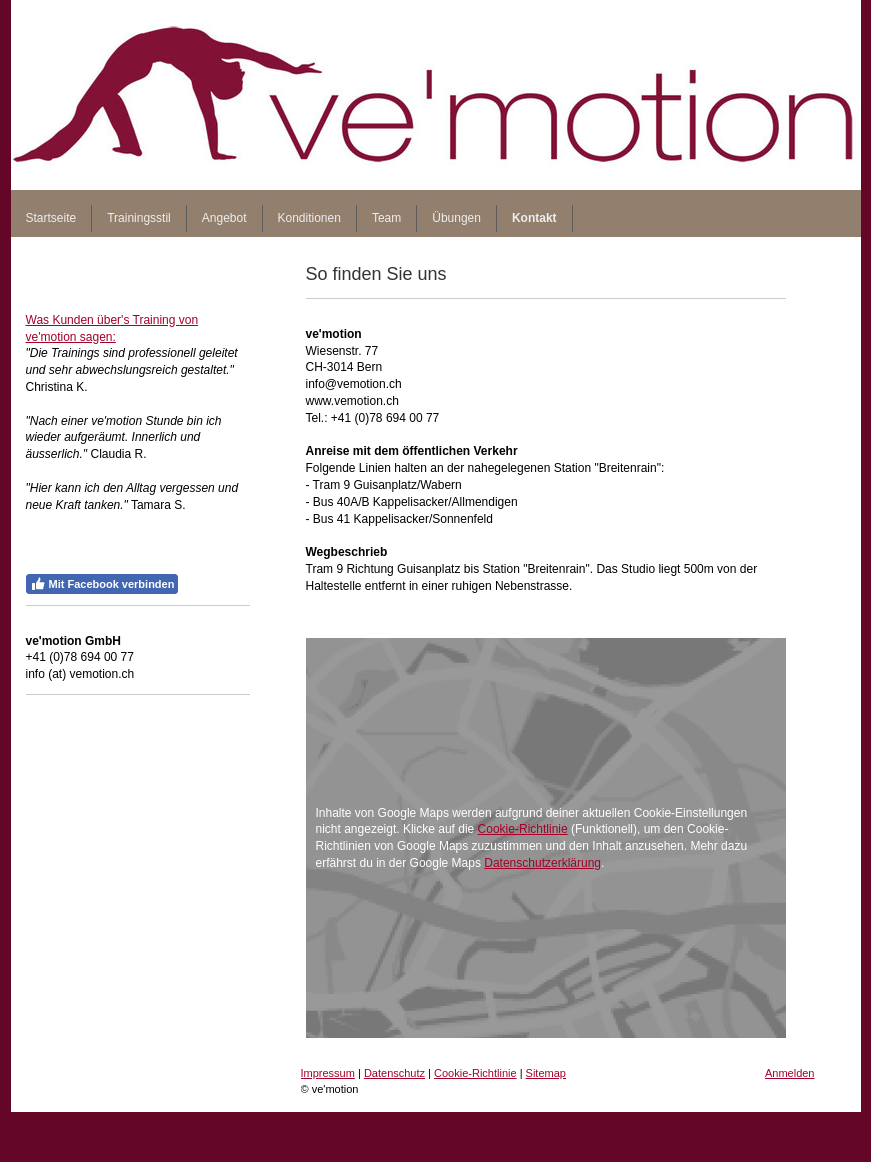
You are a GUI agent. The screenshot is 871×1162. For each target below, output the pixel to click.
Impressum (328, 1073)
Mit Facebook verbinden (102, 584)
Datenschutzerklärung (542, 863)
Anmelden (790, 1073)
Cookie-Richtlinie (523, 829)
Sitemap (546, 1073)
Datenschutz (394, 1073)
